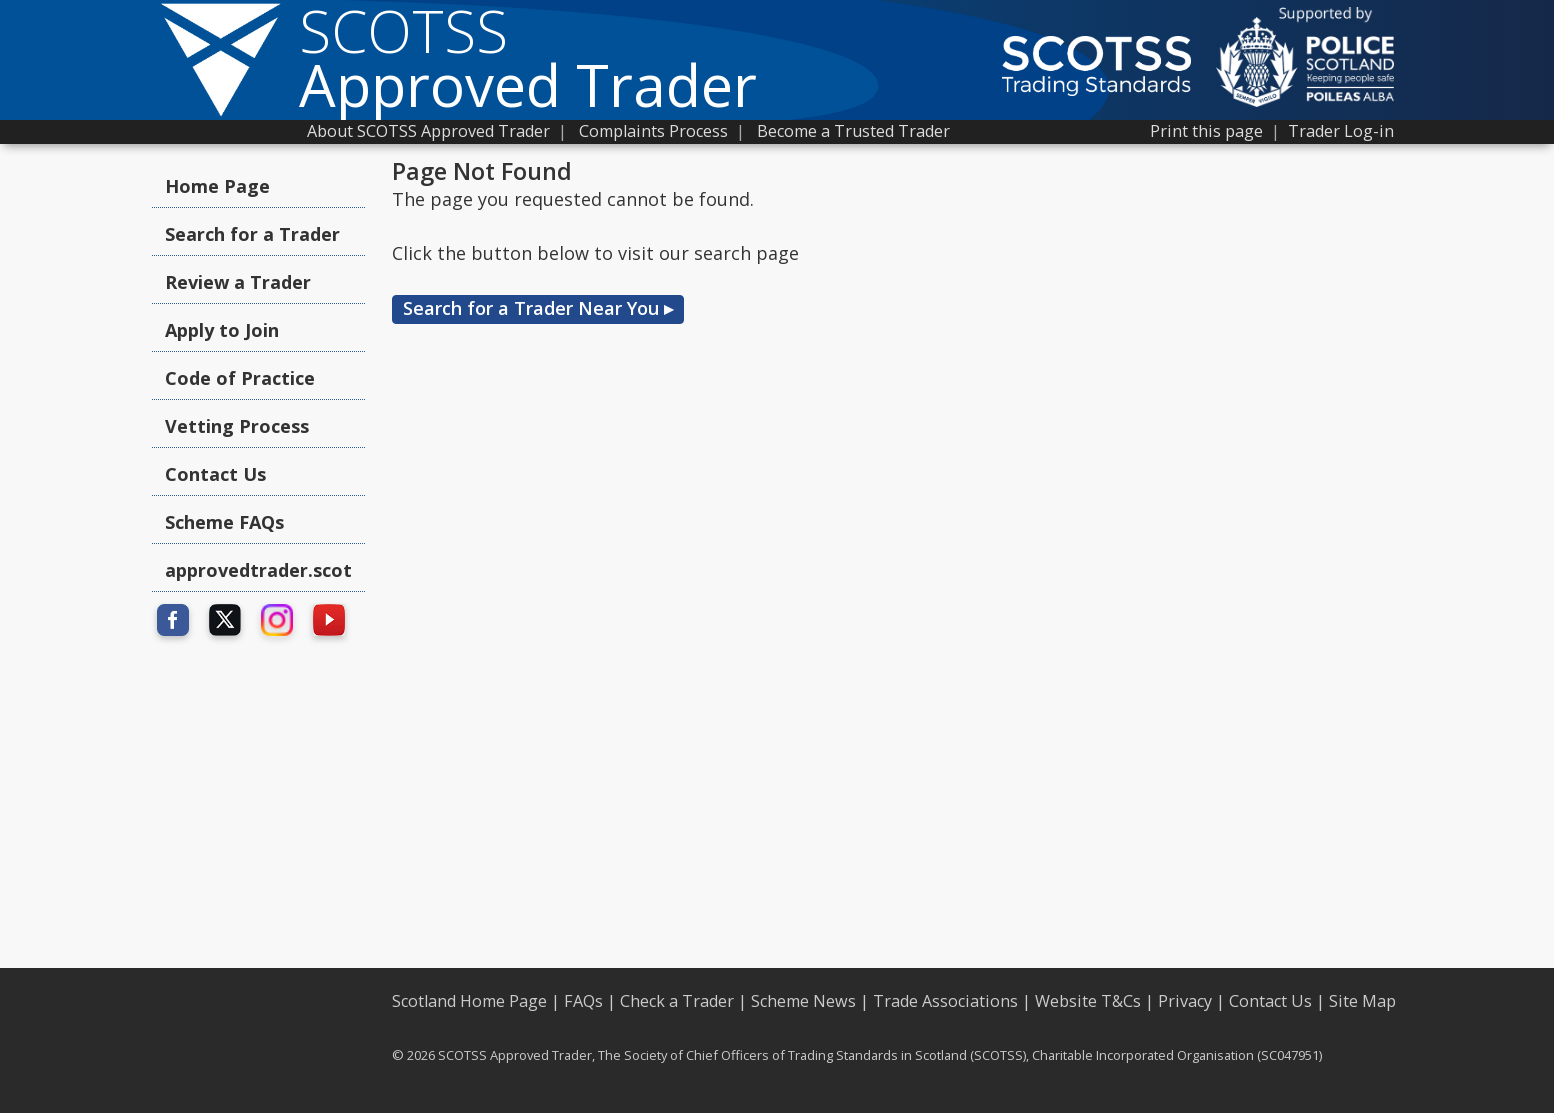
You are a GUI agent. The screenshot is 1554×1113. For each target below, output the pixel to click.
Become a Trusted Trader (853, 131)
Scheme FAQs (224, 522)
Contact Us (215, 474)
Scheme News (803, 1001)
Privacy (1185, 1001)
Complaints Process (653, 131)
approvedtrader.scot (258, 570)
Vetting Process (237, 426)
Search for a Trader (252, 234)
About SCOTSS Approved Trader (428, 131)
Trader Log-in (1341, 131)
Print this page (1206, 131)
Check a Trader (677, 1001)
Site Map (1362, 1001)
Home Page (217, 186)
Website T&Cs (1088, 1001)
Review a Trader (238, 282)
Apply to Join (222, 330)
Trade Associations (945, 1001)
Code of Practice (240, 378)
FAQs (583, 1001)
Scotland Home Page (469, 1001)
